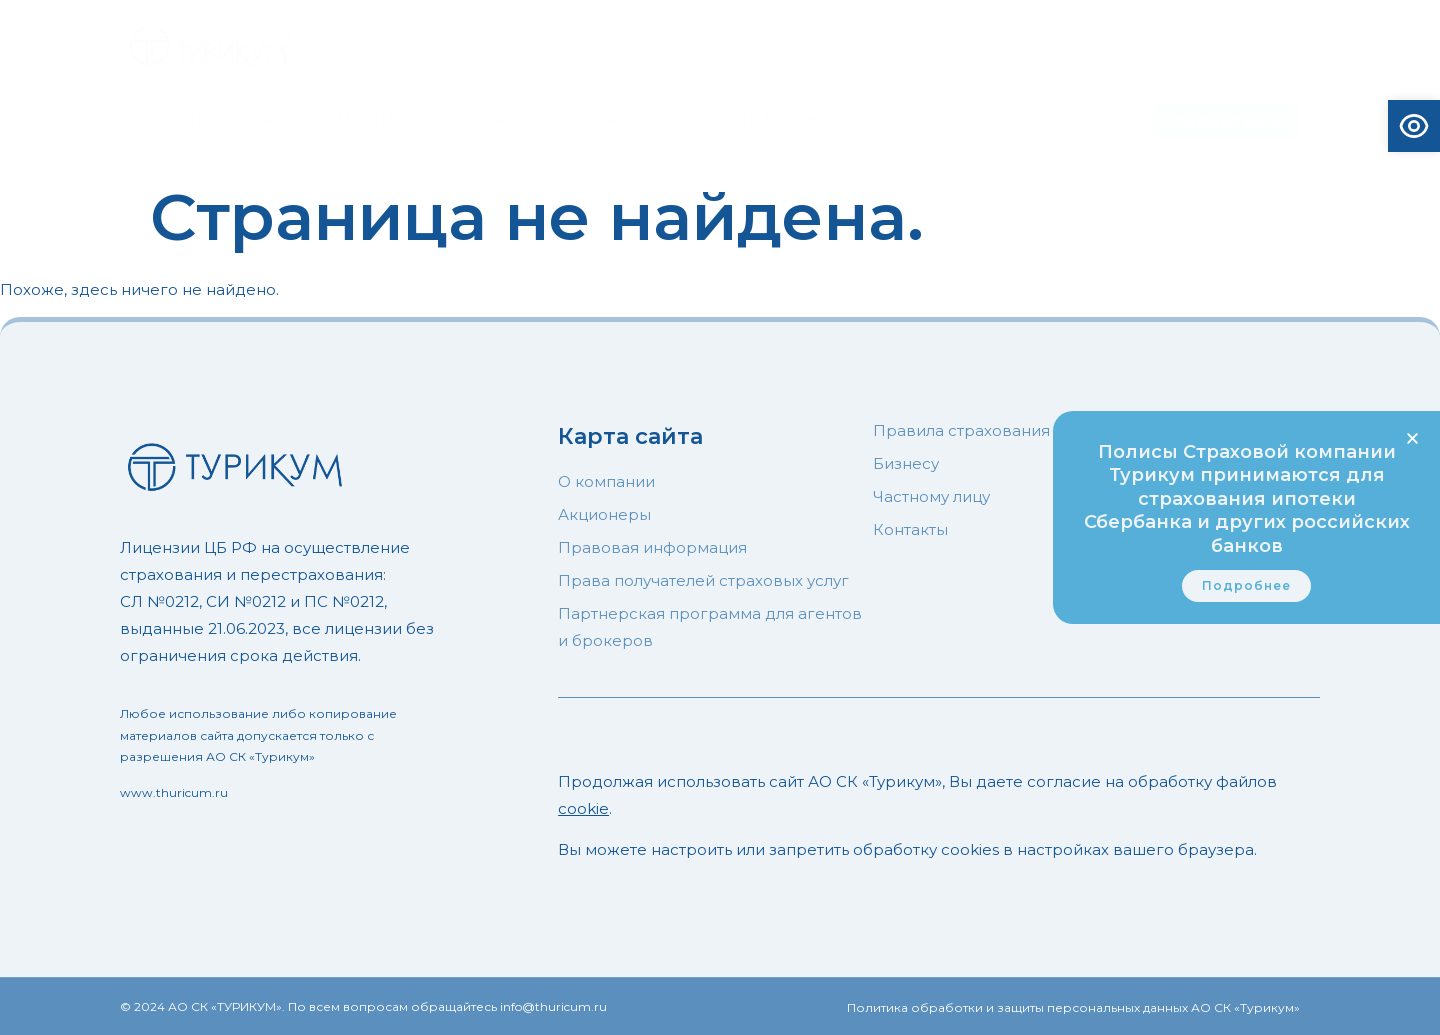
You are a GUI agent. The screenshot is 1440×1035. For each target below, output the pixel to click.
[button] (1412, 438)
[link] (1246, 586)
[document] (720, 517)
